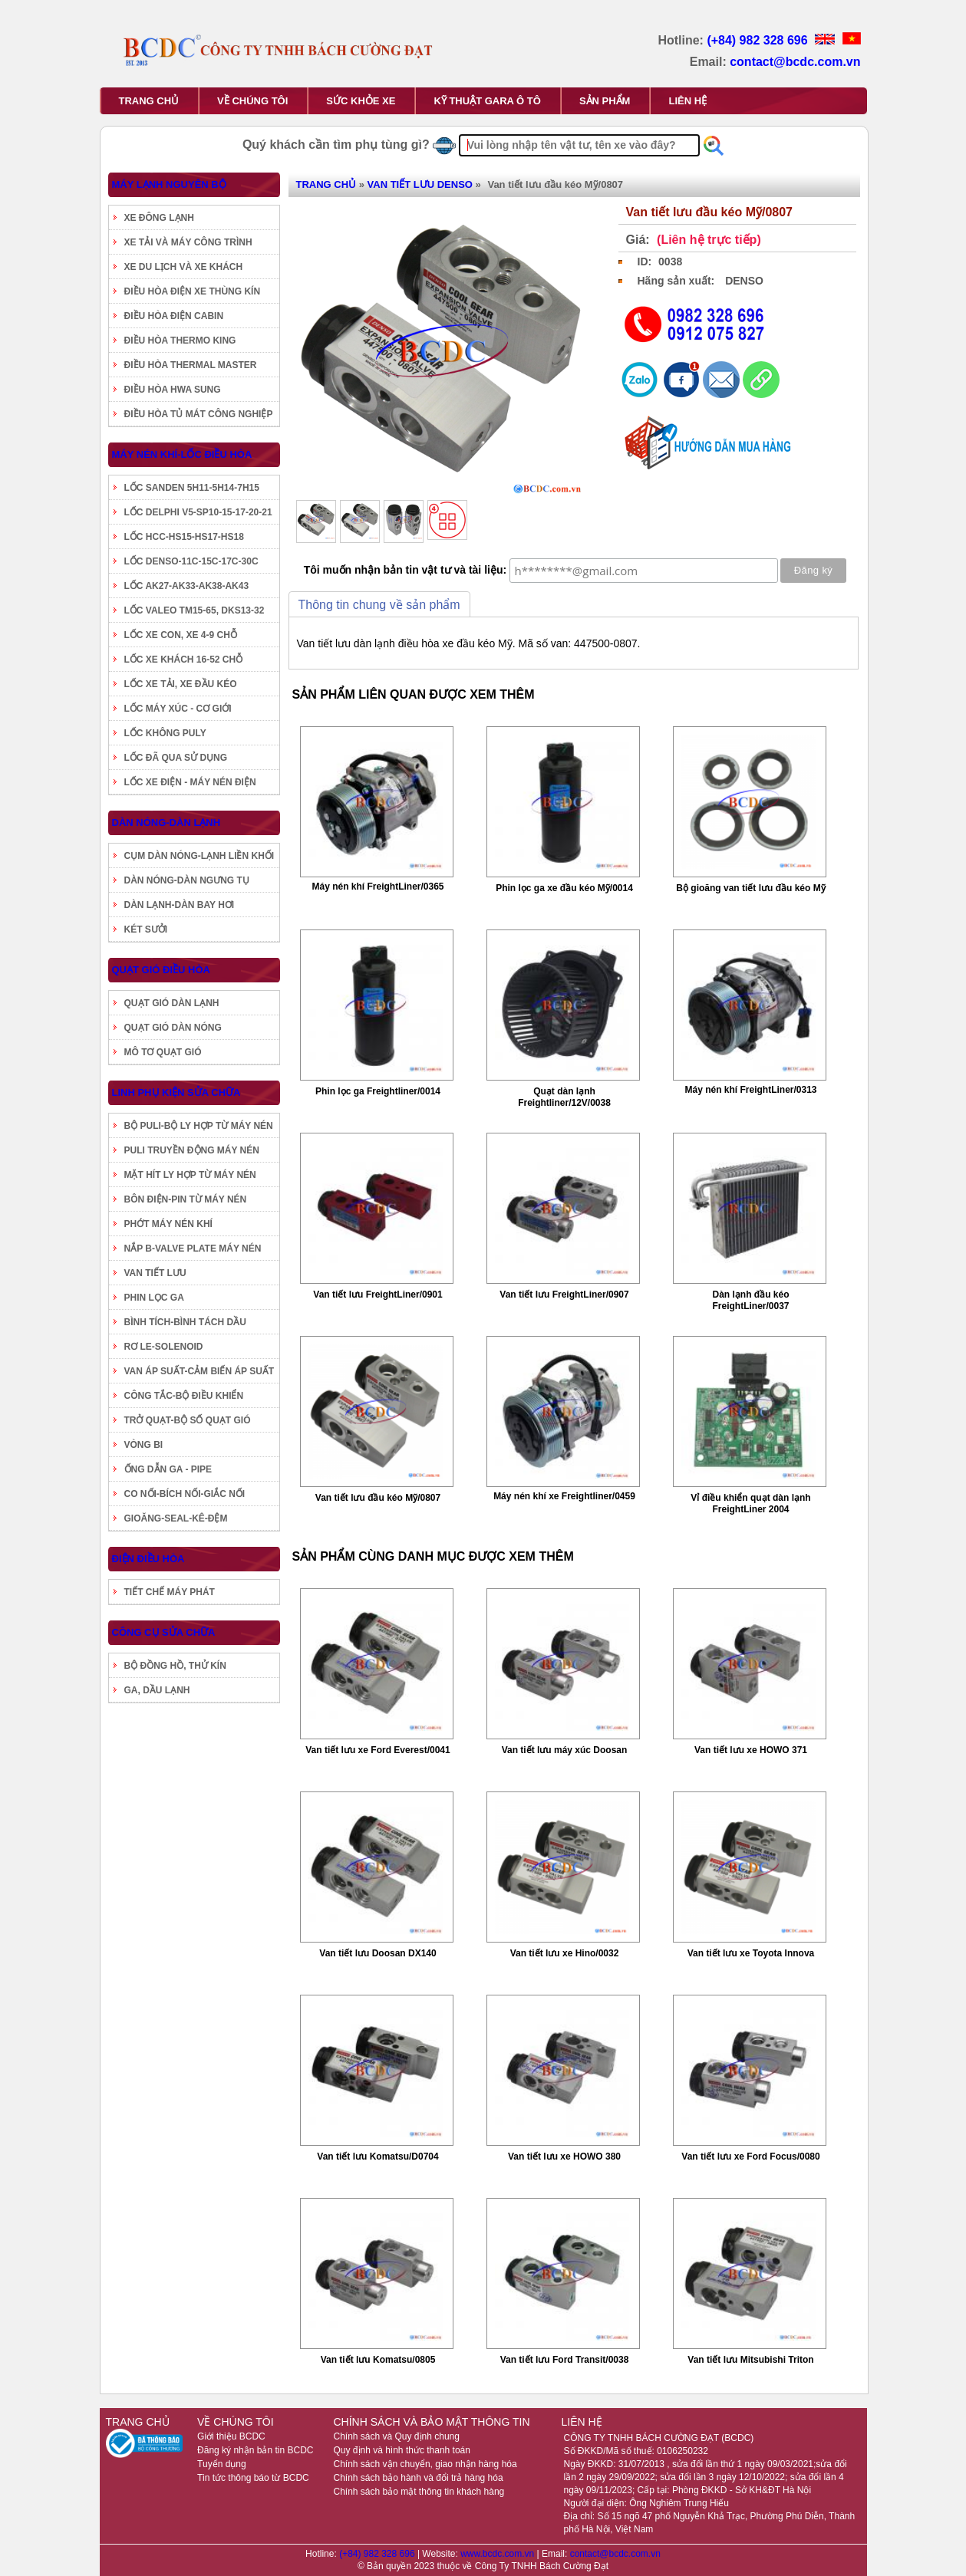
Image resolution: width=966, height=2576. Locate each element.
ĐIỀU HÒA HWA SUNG (172, 389)
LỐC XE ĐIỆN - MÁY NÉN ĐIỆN (190, 782)
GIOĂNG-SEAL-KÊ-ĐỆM (176, 1518)
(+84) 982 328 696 (759, 40)
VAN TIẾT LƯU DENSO (420, 184)
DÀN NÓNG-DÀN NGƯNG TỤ (186, 880)
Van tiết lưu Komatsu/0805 (378, 2359)
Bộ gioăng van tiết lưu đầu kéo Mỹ (750, 888)
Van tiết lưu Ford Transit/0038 (564, 2359)
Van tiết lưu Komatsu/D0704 (377, 2156)
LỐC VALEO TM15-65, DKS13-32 (194, 610)
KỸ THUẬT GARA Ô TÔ (487, 101)
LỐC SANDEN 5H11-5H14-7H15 (191, 487)
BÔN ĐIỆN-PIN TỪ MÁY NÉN (185, 1199)
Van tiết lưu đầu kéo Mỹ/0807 (377, 1497)
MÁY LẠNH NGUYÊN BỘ (169, 184)
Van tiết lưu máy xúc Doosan (565, 1750)
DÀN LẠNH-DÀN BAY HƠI (179, 905)
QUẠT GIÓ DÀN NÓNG (173, 1027)
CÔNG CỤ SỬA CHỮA (164, 1632)
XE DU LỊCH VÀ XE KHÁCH (183, 267)
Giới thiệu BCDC (231, 2436)
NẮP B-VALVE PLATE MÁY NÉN (193, 1248)
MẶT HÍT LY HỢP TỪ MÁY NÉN (190, 1175)
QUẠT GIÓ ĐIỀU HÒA (161, 969)
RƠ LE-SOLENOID (163, 1346)
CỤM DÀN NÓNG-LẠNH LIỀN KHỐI (199, 855)
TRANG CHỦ (149, 101)
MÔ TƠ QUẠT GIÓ (163, 1052)
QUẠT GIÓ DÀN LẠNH (171, 1003)
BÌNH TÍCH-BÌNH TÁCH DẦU (185, 1322)
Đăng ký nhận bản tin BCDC (255, 2450)
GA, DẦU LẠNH (157, 1690)
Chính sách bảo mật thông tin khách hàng (418, 2491)
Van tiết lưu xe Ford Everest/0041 (377, 1750)
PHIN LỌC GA (154, 1297)
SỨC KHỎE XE (360, 101)
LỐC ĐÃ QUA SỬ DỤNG (176, 757)
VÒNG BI (143, 1444)
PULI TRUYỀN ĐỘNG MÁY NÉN (191, 1150)
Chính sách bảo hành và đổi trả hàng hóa (418, 2477)
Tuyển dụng (221, 2464)
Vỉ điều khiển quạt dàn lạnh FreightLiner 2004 (750, 1503)
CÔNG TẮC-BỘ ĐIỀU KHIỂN (184, 1395)
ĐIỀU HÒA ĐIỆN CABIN (174, 316)
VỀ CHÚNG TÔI (252, 101)
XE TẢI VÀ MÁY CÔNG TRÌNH (188, 242)
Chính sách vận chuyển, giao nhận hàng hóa (424, 2464)
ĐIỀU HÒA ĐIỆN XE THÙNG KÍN (192, 291)
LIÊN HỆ (687, 101)
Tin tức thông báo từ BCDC (253, 2477)
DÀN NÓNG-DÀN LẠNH (166, 822)
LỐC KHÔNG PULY (165, 733)
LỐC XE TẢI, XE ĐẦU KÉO (180, 684)
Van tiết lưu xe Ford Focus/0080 (750, 2156)
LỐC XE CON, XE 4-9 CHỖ (180, 635)
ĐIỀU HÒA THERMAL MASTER (190, 365)
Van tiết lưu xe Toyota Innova (750, 1953)
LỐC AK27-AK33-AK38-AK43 (186, 586)
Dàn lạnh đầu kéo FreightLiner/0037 (750, 1300)
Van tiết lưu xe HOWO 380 (564, 2156)
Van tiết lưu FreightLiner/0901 (377, 1294)
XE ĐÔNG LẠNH (159, 217)
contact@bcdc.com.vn (795, 61)
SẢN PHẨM (605, 101)
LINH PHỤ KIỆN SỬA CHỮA (176, 1092)
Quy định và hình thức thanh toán (401, 2450)
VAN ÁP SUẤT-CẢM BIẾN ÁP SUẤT (199, 1371)
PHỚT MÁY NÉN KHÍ (168, 1224)
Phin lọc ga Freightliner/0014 (377, 1091)
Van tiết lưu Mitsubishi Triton (750, 2359)
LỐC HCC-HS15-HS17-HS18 (184, 536)
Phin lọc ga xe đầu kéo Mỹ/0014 (564, 888)
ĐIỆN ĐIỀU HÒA (148, 1558)
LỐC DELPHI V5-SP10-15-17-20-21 (198, 512)
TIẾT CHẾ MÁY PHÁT (169, 1592)
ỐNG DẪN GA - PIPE (168, 1469)
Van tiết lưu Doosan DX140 (377, 1953)
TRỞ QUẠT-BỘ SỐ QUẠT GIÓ (187, 1420)
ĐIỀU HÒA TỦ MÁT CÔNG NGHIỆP (198, 414)
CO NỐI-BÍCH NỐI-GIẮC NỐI (185, 1494)
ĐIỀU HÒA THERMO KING (180, 340)
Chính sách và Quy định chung (396, 2436)
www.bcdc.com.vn (498, 2553)
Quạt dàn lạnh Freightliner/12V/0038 (564, 1097)
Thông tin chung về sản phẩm (379, 604)
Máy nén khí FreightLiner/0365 (377, 886)
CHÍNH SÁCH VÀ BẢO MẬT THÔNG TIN (431, 2422)
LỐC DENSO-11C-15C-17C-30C (191, 561)
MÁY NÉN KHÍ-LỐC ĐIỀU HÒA (182, 454)
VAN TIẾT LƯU (155, 1273)
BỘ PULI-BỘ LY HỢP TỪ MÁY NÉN (198, 1125)
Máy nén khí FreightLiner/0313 (750, 1089)
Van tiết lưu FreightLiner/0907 (563, 1294)
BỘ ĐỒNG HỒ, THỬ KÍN (175, 1665)
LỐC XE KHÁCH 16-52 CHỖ (183, 659)
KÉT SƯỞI (146, 929)
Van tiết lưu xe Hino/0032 (564, 1953)
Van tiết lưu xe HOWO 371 (750, 1750)
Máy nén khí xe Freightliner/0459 (564, 1496)
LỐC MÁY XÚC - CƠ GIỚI (178, 708)
